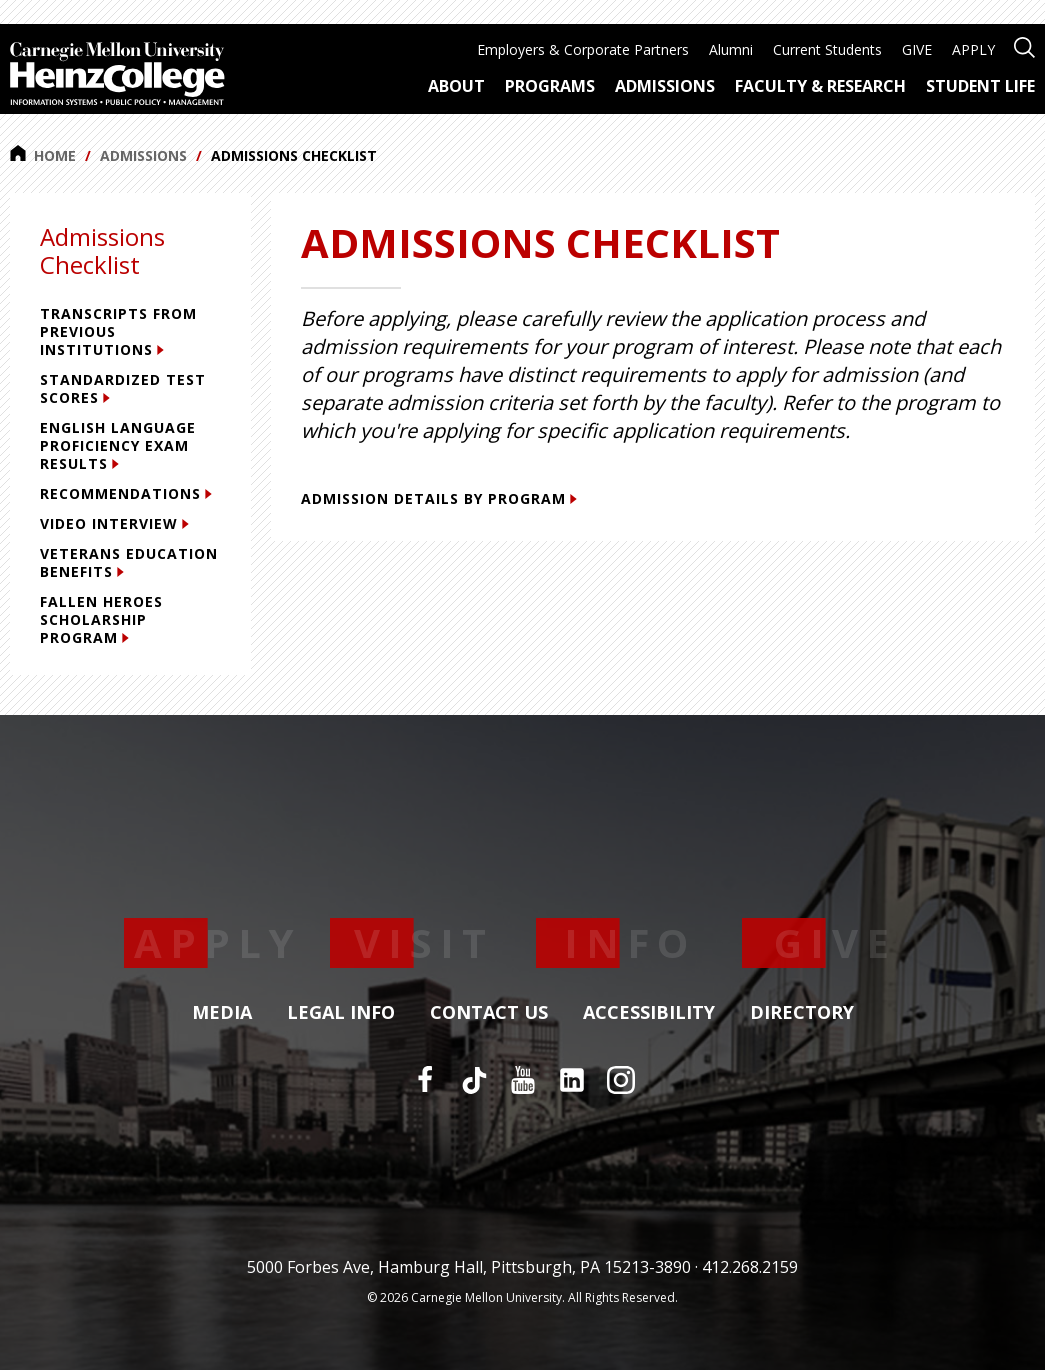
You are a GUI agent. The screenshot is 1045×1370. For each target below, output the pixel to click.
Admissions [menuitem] (665, 86)
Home (43, 155)
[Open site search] (1024, 45)
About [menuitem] (456, 86)
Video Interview (114, 523)
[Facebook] (425, 1080)
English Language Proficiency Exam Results (118, 445)
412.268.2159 (750, 1267)
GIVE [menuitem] (917, 49)
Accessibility (649, 1013)
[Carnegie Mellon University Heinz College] (117, 76)
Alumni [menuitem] (731, 49)
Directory (802, 1013)
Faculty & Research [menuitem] (820, 86)
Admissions (143, 155)
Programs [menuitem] (550, 86)
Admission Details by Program (439, 498)
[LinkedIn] (572, 1080)
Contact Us (489, 1013)
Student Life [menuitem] (980, 86)
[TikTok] (474, 1080)
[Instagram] (621, 1080)
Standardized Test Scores (123, 388)
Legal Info (341, 1013)
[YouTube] (523, 1080)
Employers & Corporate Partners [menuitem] (583, 49)
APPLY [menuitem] (973, 49)
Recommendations (126, 493)
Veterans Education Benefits (129, 562)
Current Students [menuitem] (827, 49)
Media (222, 1013)
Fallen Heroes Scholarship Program (101, 619)
